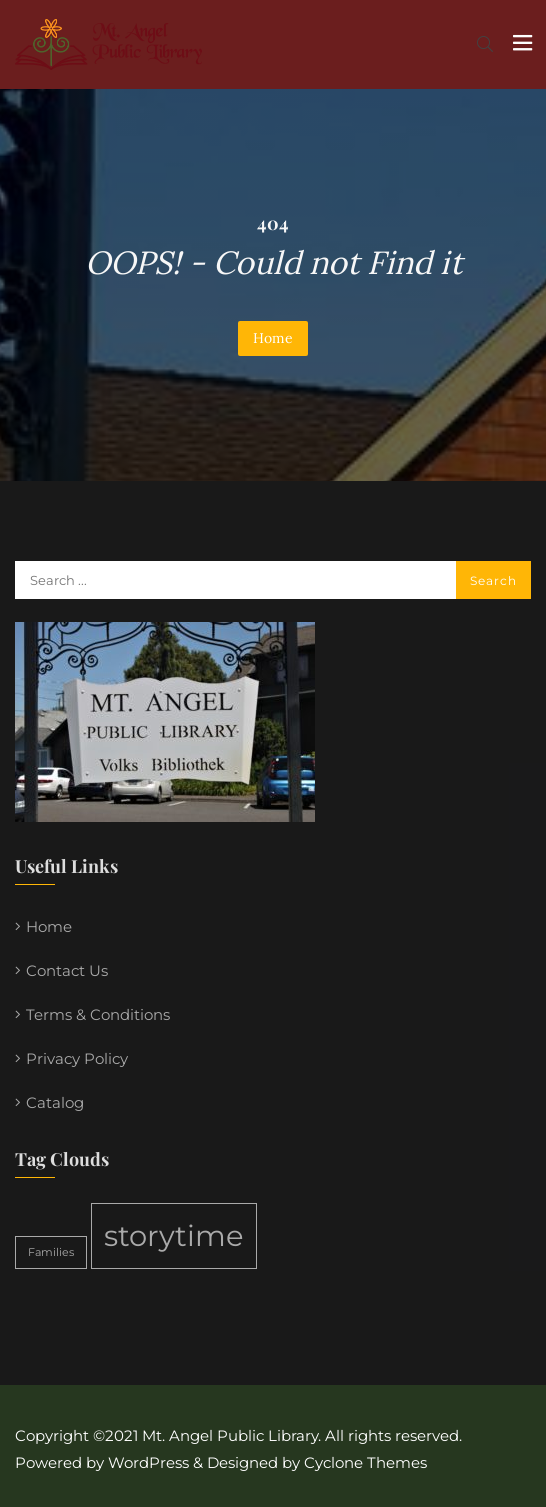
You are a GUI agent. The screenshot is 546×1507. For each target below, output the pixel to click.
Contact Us (67, 970)
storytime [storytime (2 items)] (174, 1235)
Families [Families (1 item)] (51, 1252)
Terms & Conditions (98, 1014)
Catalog (55, 1102)
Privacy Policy (77, 1058)
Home (273, 338)
